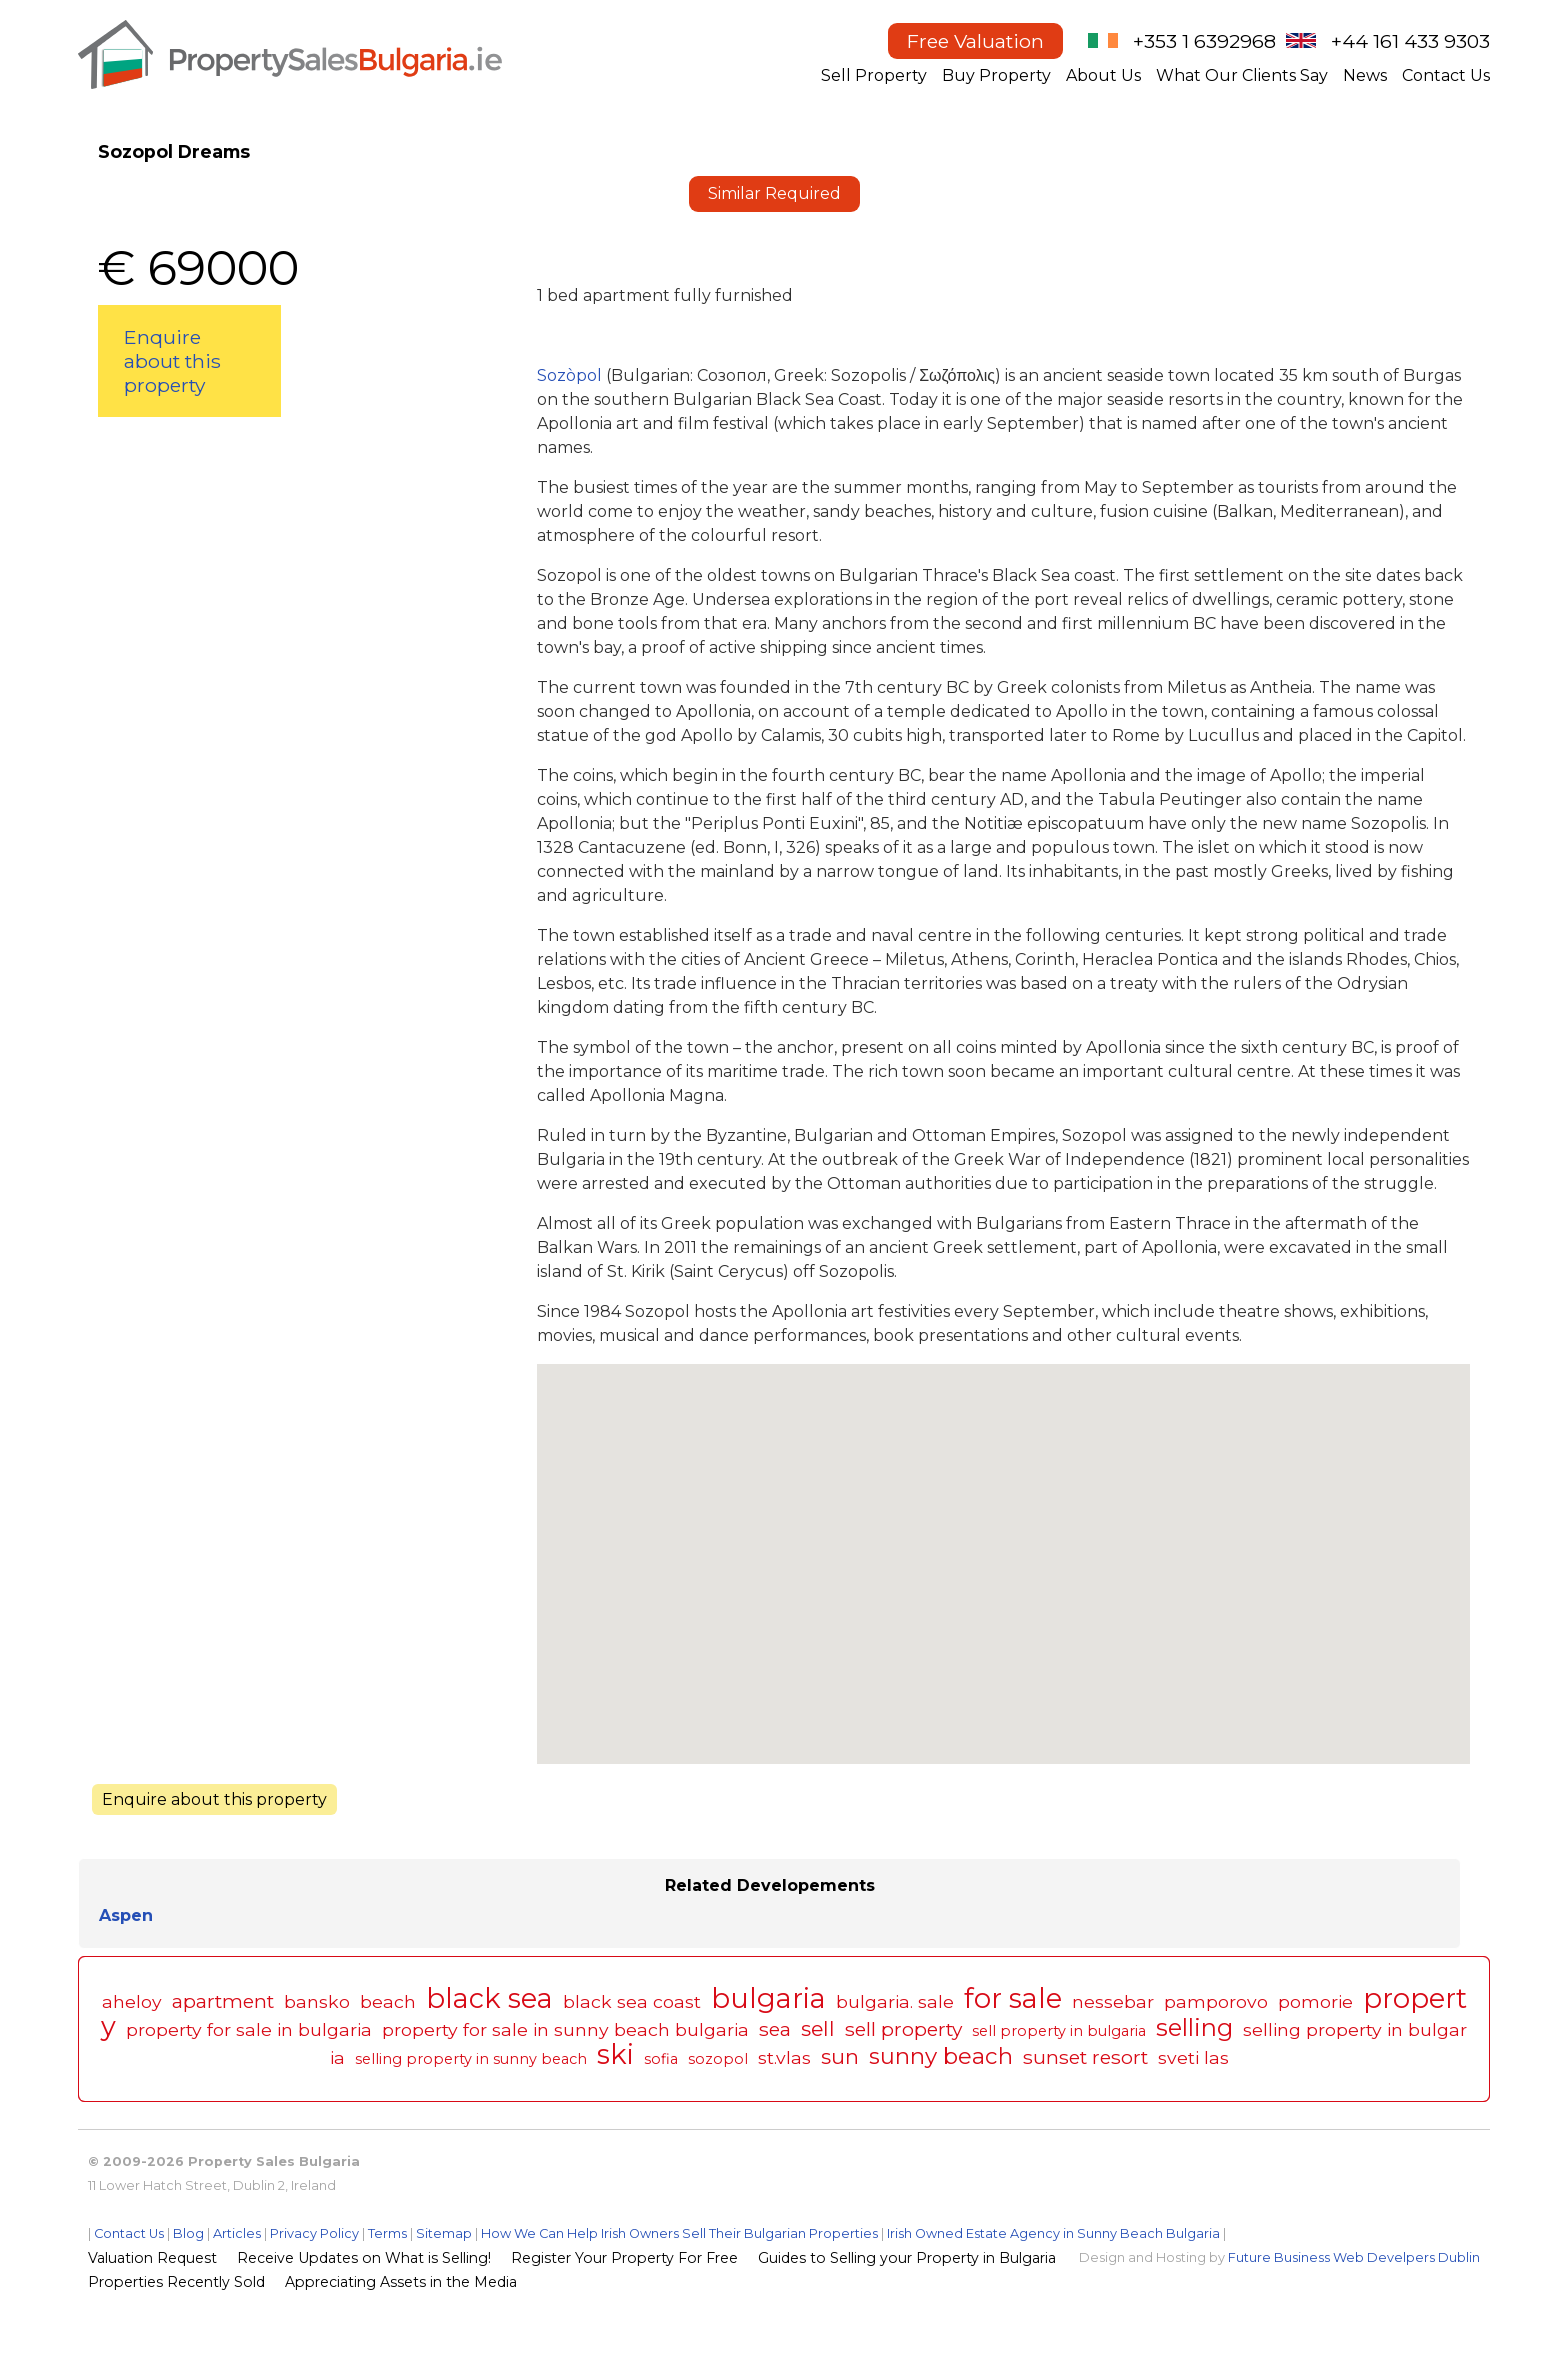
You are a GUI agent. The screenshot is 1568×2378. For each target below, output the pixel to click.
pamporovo (1216, 2001)
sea (775, 2029)
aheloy (132, 2001)
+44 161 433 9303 (1410, 41)
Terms (387, 2233)
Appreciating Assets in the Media (401, 2282)
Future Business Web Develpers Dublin (1354, 2257)
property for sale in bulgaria (249, 2029)
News (1365, 75)
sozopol (718, 2059)
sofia (661, 2059)
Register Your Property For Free (624, 2258)
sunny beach (941, 2056)
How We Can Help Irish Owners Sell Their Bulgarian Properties (679, 2233)
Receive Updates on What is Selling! (364, 2258)
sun (840, 2056)
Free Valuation (975, 41)
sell (818, 2028)
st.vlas (784, 2057)
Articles (237, 2233)
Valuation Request (152, 2258)
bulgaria (768, 1998)
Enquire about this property (172, 361)
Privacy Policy (314, 2233)
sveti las (1193, 2057)
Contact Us (1446, 75)
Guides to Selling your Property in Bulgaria (907, 2258)
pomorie (1315, 2001)
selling (1194, 2027)
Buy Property (996, 75)
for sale (1013, 1998)
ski (615, 2054)
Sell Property (874, 75)
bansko (317, 2001)
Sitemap (444, 2233)
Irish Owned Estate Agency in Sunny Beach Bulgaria (1053, 2233)
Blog (188, 2233)
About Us (1103, 75)
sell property (903, 2029)
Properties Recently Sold (176, 2282)
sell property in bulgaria (1059, 2031)
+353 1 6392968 (1204, 41)
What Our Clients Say (1242, 75)
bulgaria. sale (895, 2001)
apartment (223, 2001)
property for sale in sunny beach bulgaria (565, 2029)
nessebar (1113, 2001)
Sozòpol (571, 375)
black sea (489, 1998)
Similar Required (774, 193)
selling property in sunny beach (471, 2059)
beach (388, 2001)
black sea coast (632, 2001)
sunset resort (1085, 2057)
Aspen (126, 1915)
